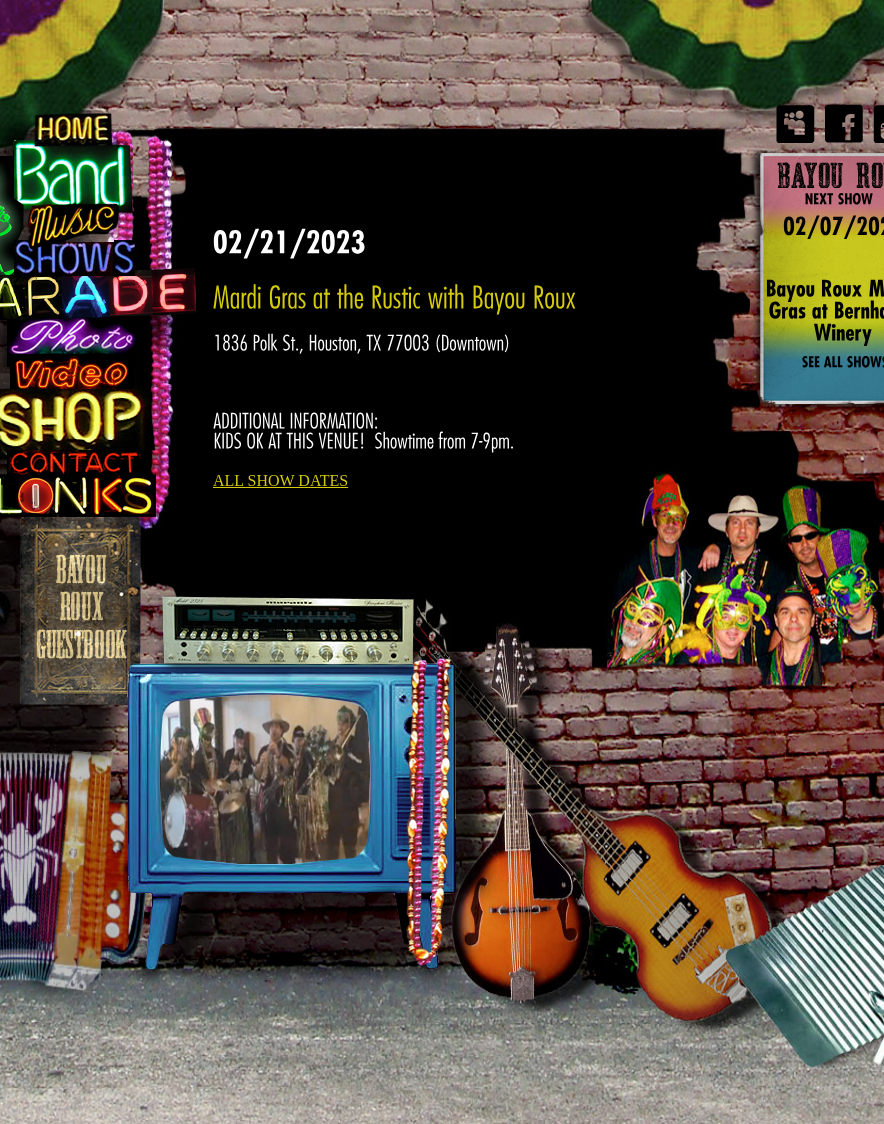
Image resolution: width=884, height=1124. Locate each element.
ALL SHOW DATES (280, 480)
